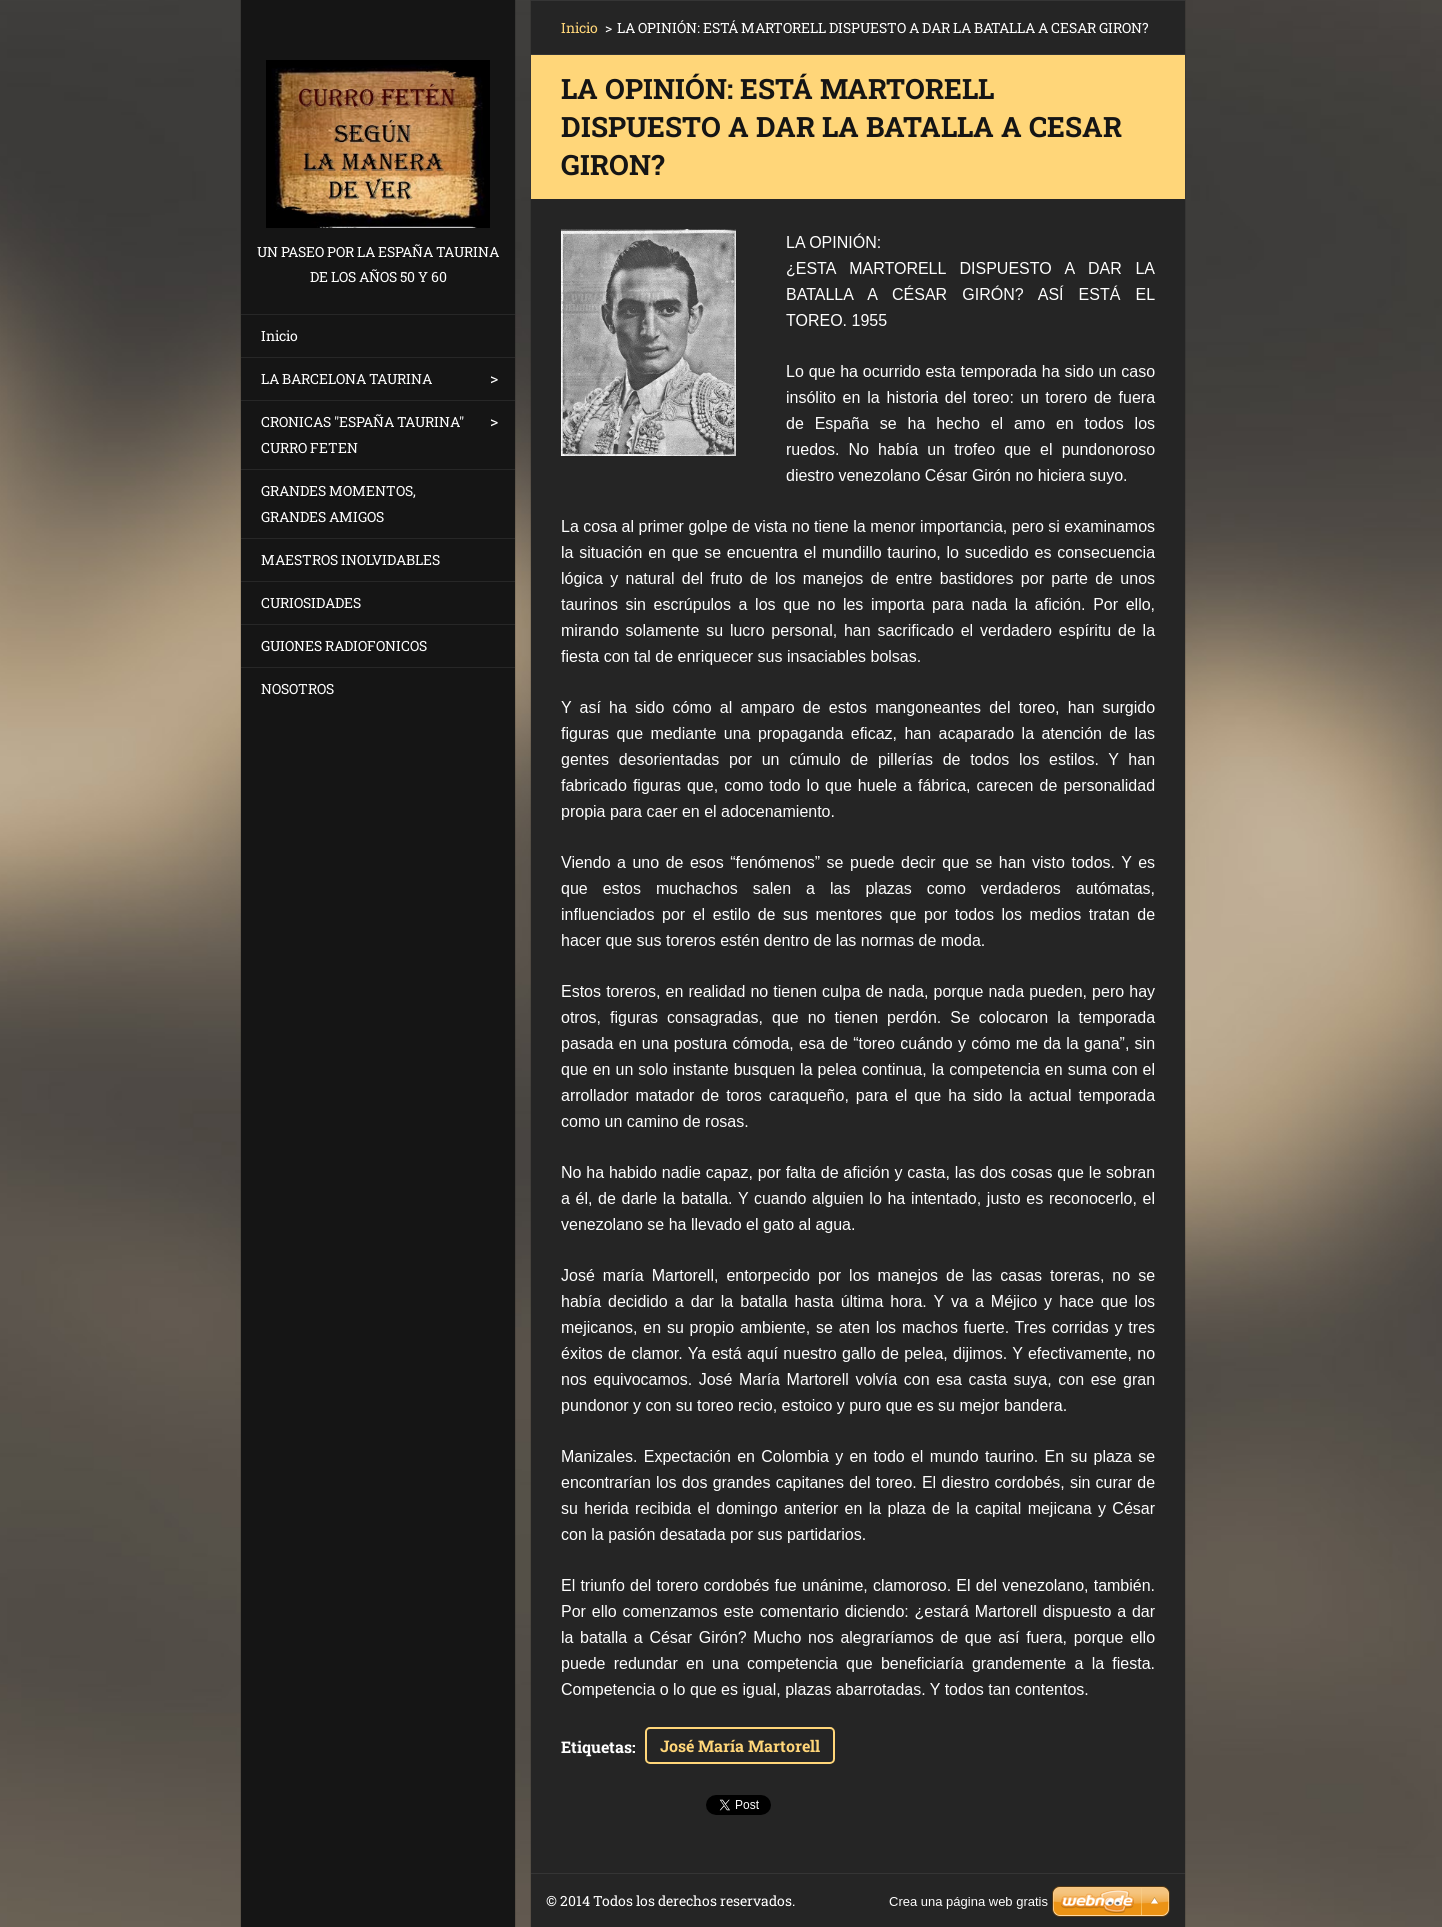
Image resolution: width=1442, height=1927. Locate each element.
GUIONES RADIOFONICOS (344, 645)
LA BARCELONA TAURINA (346, 378)
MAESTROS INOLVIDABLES (350, 559)
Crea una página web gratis (968, 1901)
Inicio (279, 335)
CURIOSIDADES (311, 602)
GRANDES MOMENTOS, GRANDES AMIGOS (338, 503)
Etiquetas (596, 1746)
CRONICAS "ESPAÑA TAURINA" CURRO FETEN (362, 434)
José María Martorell (740, 1745)
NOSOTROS (297, 688)
